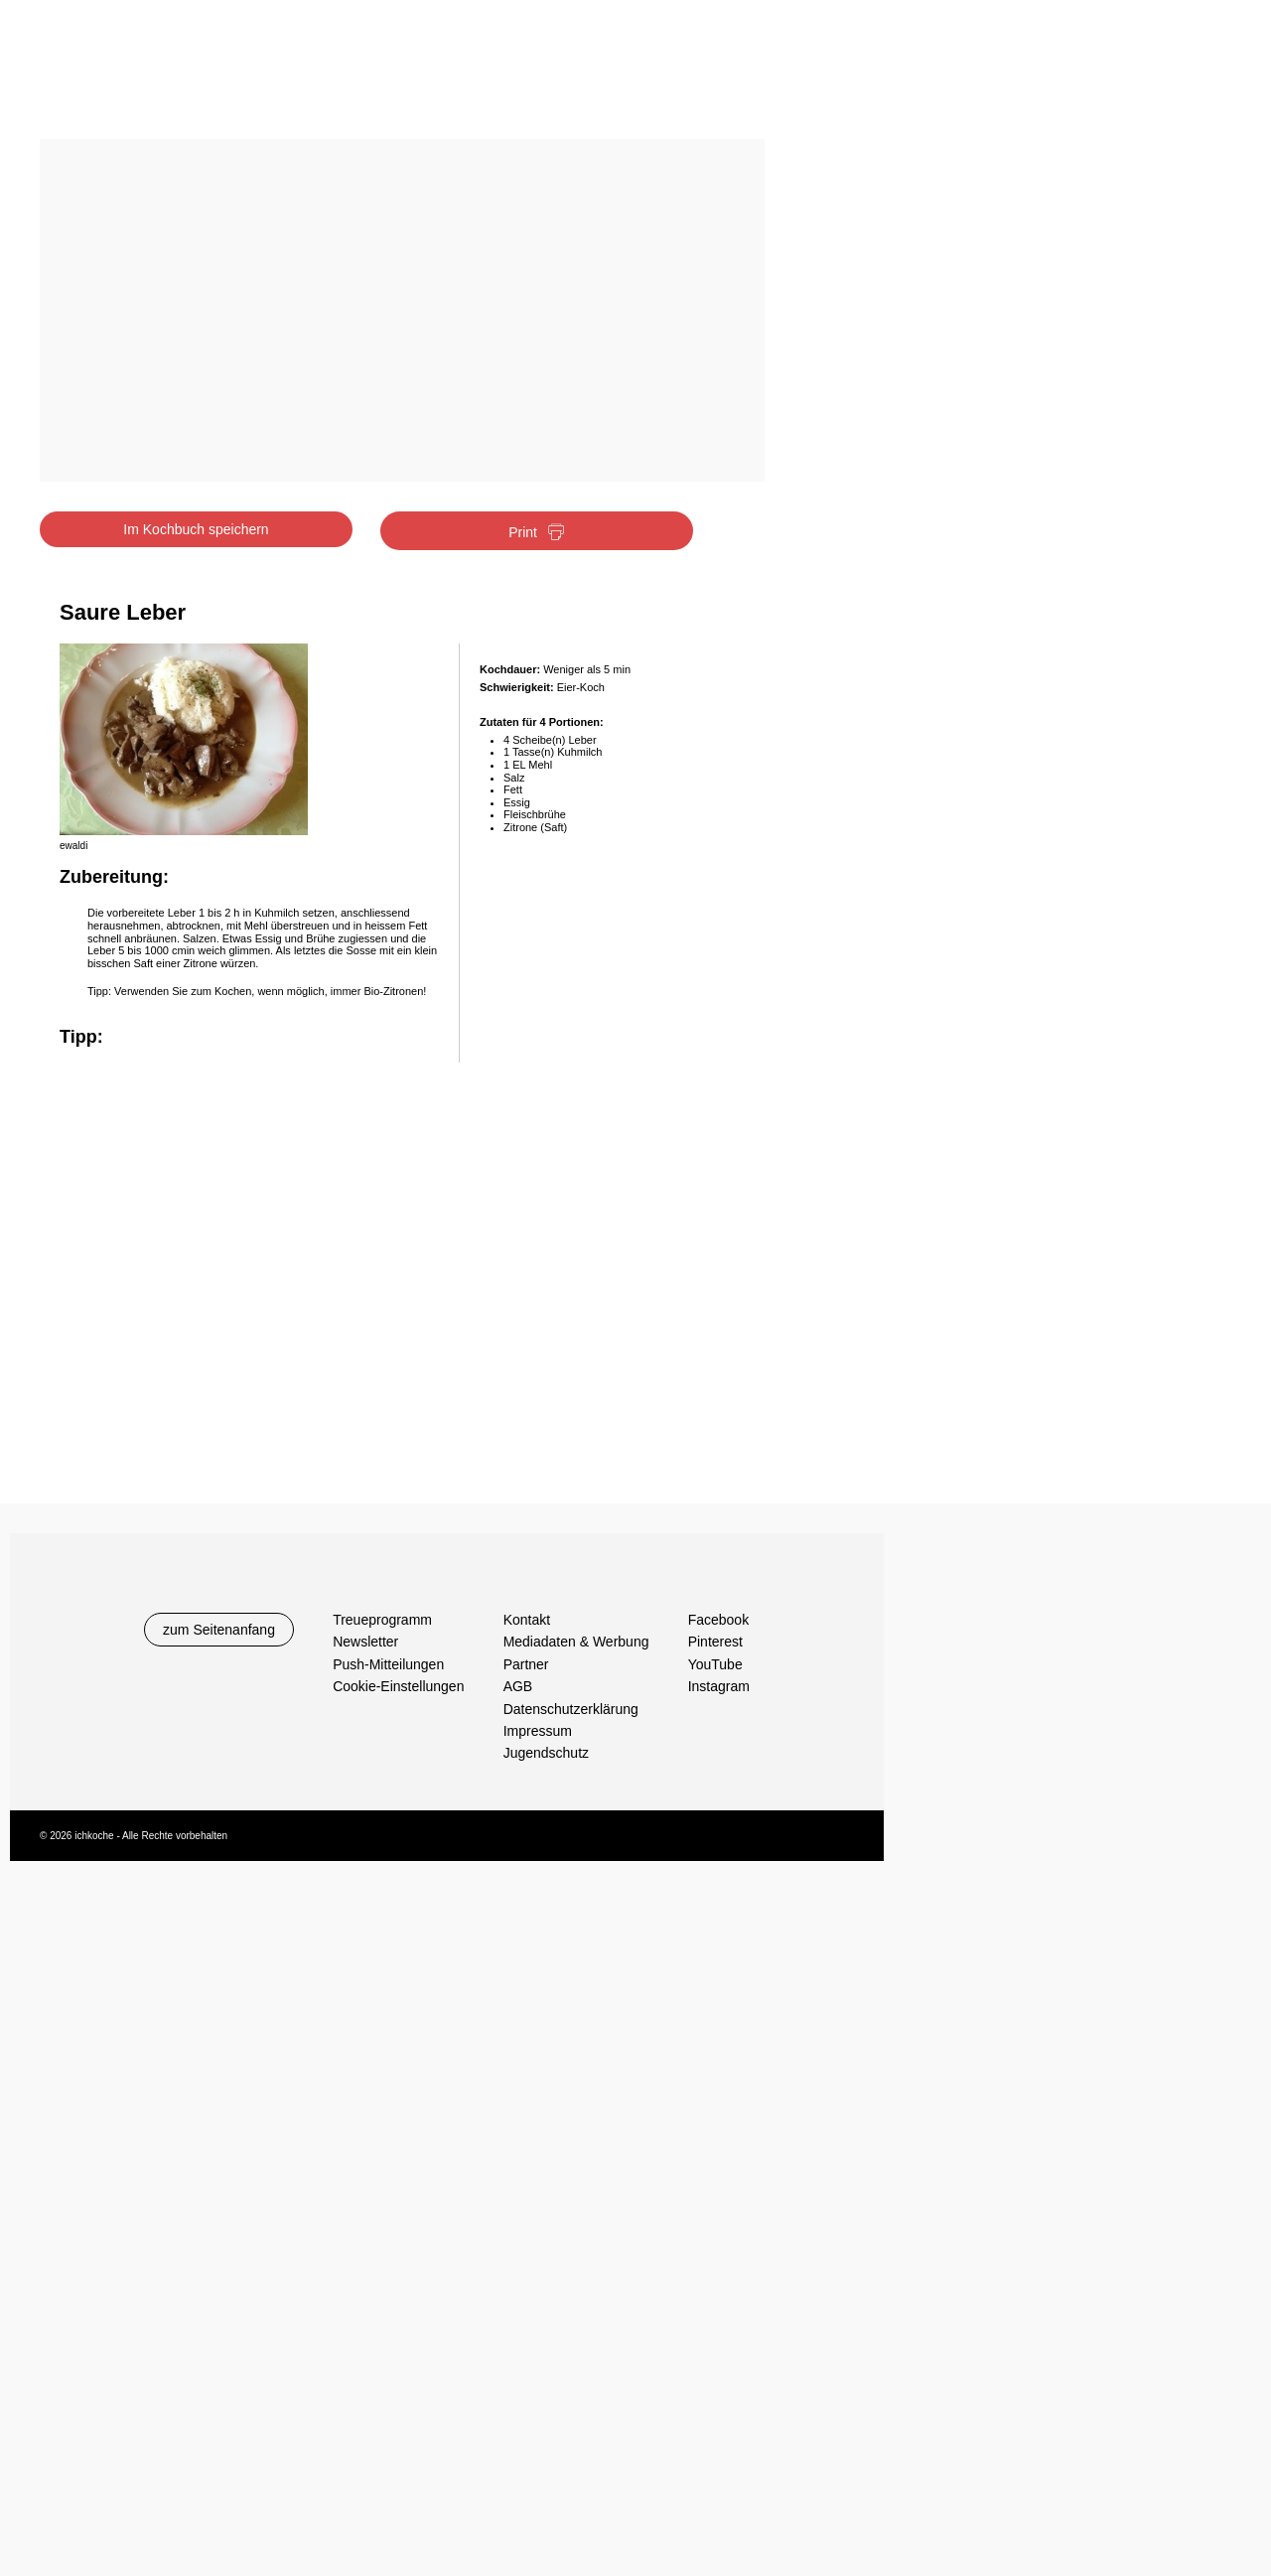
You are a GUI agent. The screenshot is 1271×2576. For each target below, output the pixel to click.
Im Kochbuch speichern (195, 529)
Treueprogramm (382, 1620)
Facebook (718, 1620)
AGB (518, 1686)
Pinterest (715, 1641)
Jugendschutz (546, 1753)
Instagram (719, 1686)
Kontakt (526, 1620)
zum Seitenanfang (219, 1630)
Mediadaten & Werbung (576, 1641)
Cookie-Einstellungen (398, 1686)
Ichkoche (161, 77)
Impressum (537, 1731)
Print (536, 532)
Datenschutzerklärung (570, 1709)
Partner (526, 1664)
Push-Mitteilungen (388, 1664)
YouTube (715, 1664)
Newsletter (365, 1641)
